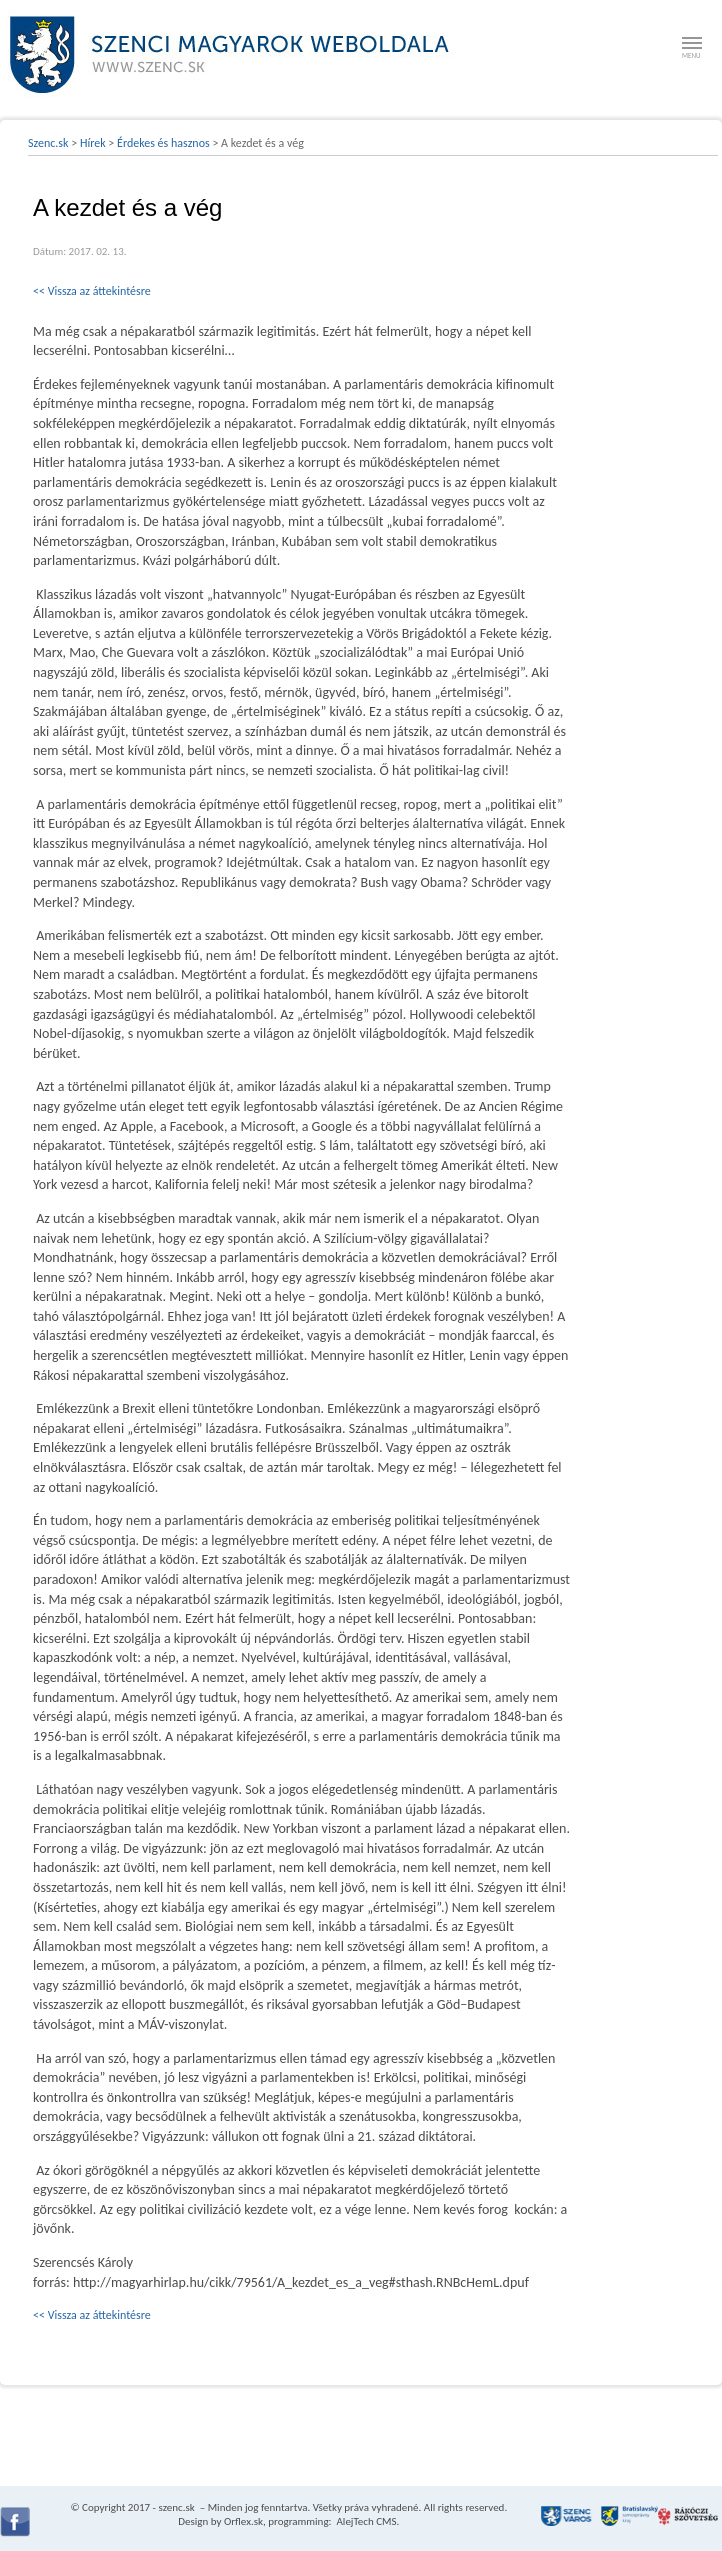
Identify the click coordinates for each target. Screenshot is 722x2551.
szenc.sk (176, 2507)
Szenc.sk (48, 143)
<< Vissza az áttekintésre (92, 291)
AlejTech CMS (365, 2521)
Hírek (93, 143)
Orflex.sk (243, 2521)
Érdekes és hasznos (163, 143)
